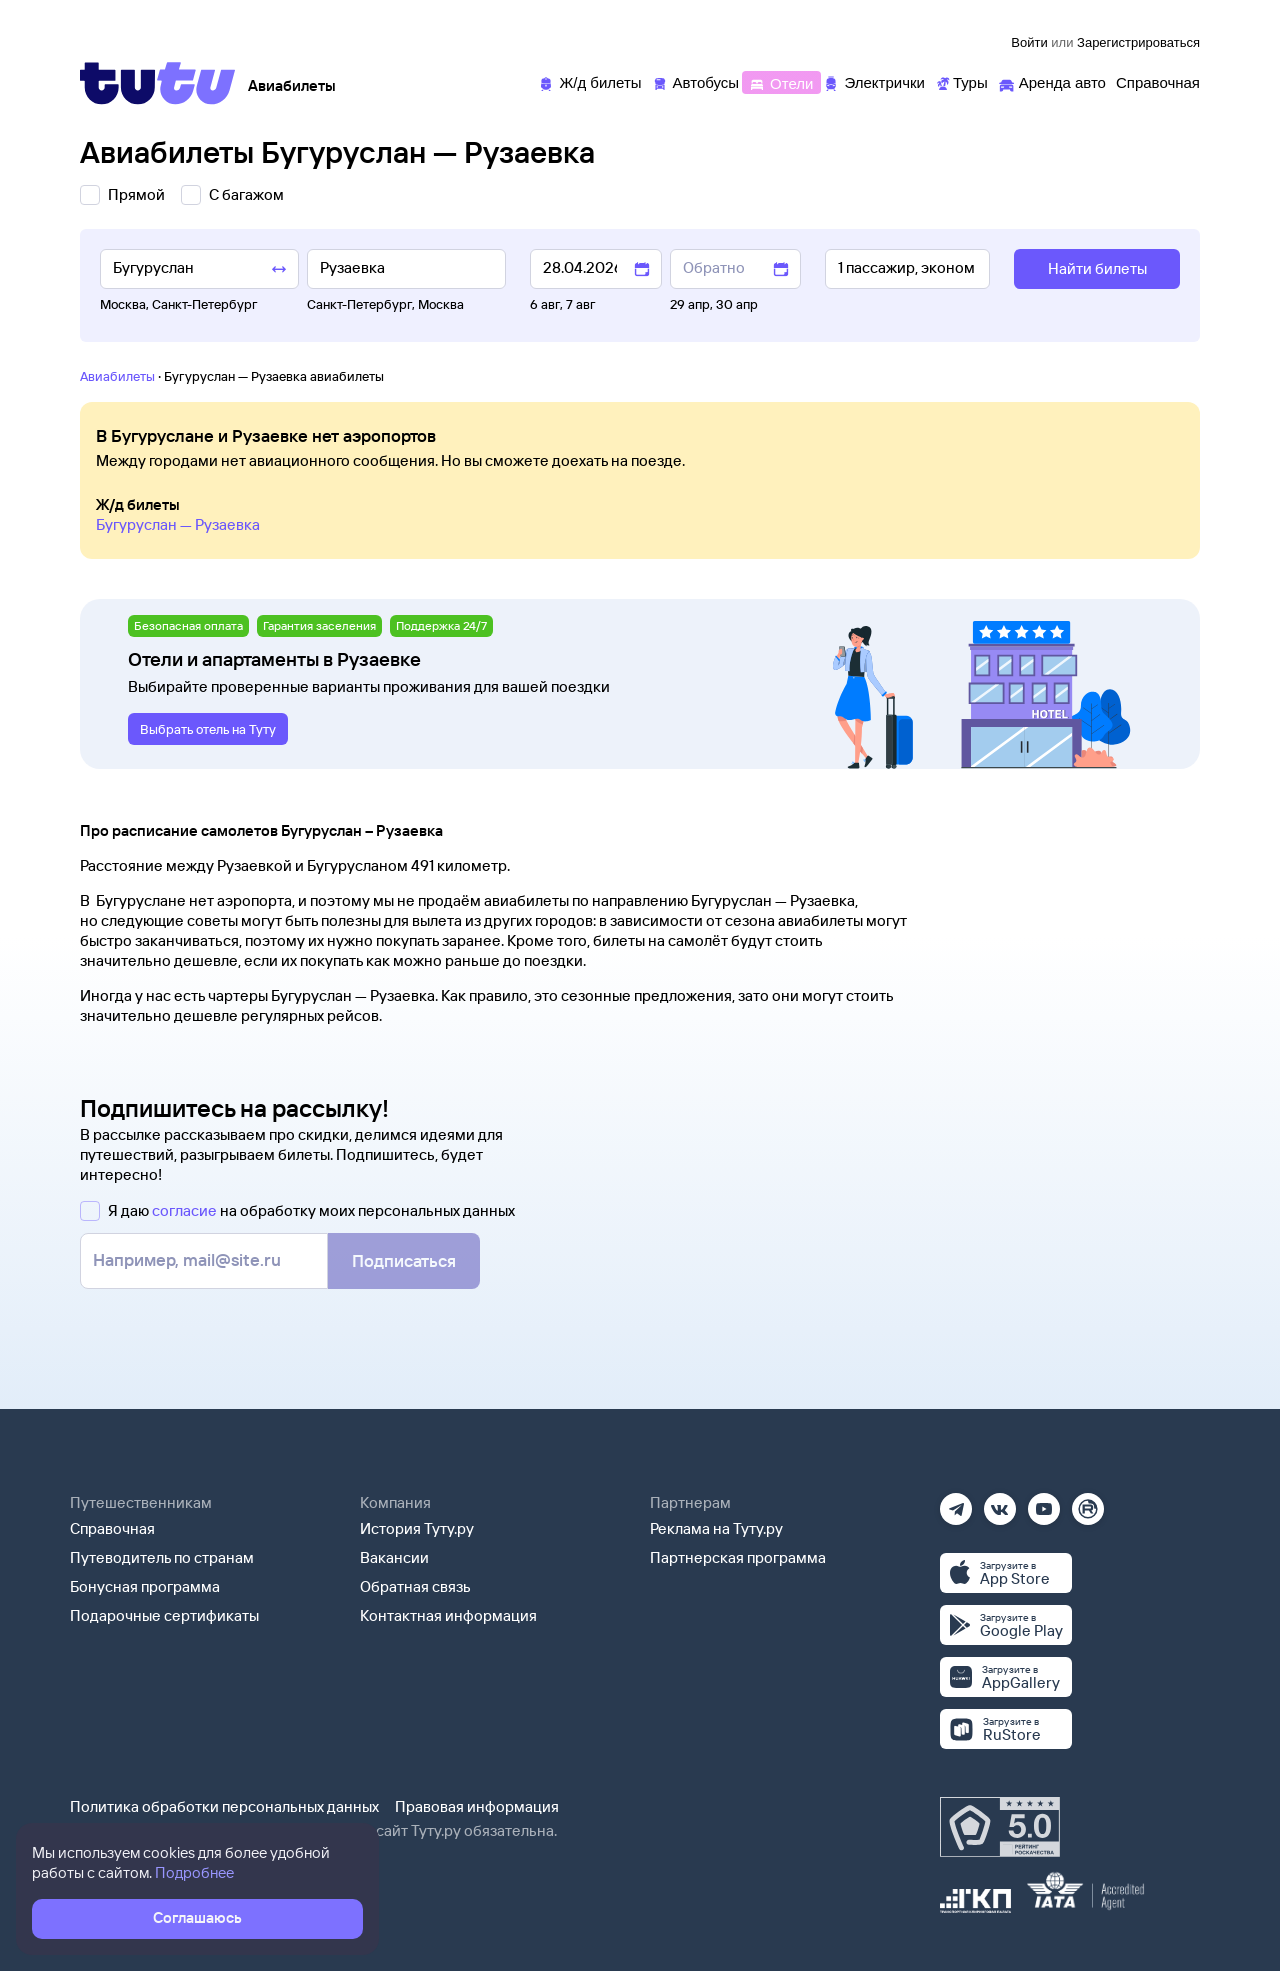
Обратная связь (415, 1586)
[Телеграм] (956, 1502)
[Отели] (781, 81)
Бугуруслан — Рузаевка (178, 524)
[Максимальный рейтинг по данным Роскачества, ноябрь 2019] (1000, 1827)
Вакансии (394, 1557)
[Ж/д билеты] (589, 81)
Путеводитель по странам (162, 1557)
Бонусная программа (145, 1586)
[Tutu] (158, 83)
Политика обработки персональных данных (224, 1806)
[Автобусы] (696, 81)
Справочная (112, 1528)
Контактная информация (448, 1615)
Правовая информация (477, 1806)
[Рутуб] (1088, 1502)
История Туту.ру (417, 1528)
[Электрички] (873, 81)
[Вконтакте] (1000, 1502)
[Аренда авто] (1052, 81)
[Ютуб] (1044, 1502)
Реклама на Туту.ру (716, 1528)
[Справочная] (1158, 81)
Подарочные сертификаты (164, 1615)
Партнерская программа (738, 1557)
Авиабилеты (117, 376)
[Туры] (961, 81)
